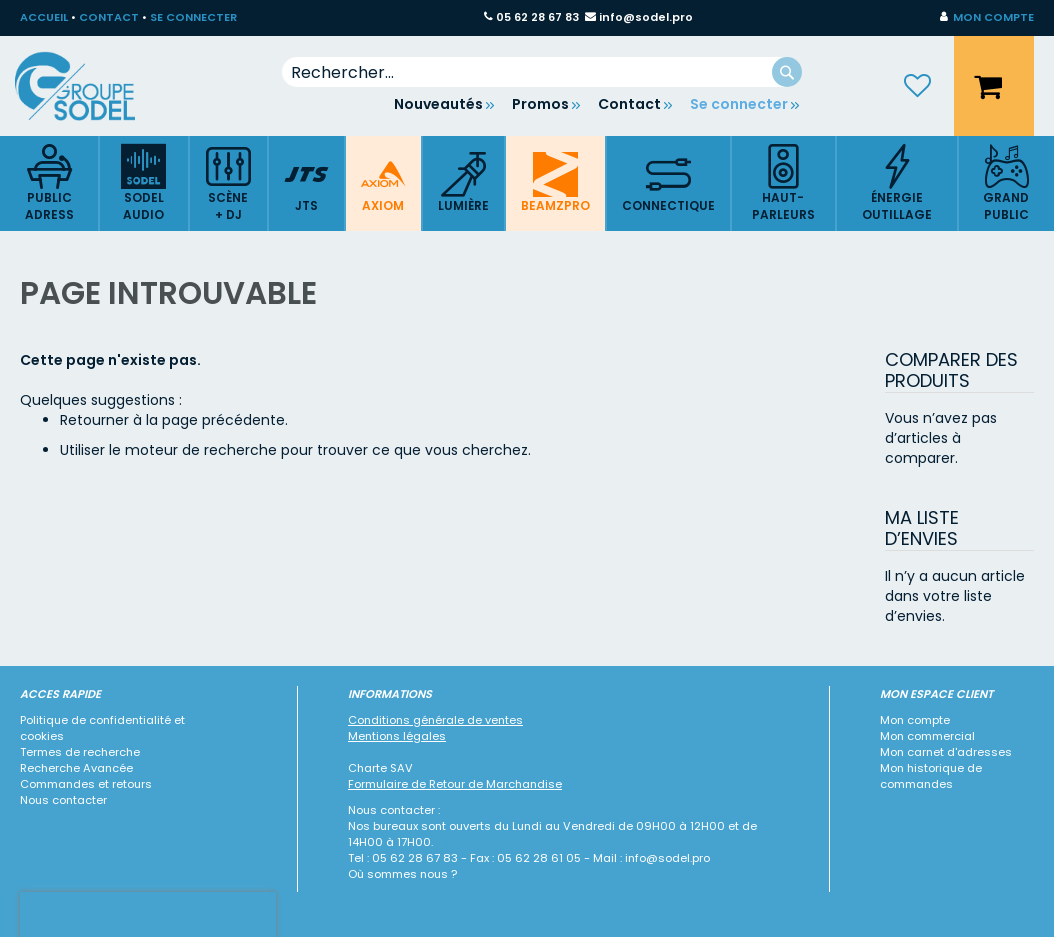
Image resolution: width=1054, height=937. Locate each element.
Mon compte (915, 720)
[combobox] (542, 72)
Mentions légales (397, 736)
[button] (987, 18)
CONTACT (109, 17)
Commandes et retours (86, 784)
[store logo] (90, 86)
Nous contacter (63, 800)
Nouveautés (438, 104)
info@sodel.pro (646, 17)
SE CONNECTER (193, 17)
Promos (540, 104)
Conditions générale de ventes (435, 720)
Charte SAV (380, 768)
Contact (629, 104)
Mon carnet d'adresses (946, 752)
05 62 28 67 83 (537, 17)
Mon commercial (927, 736)
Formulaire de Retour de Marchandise (455, 784)
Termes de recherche (80, 752)
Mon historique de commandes (931, 776)
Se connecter (739, 104)
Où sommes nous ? (402, 874)
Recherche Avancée (76, 768)
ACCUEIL (44, 17)
